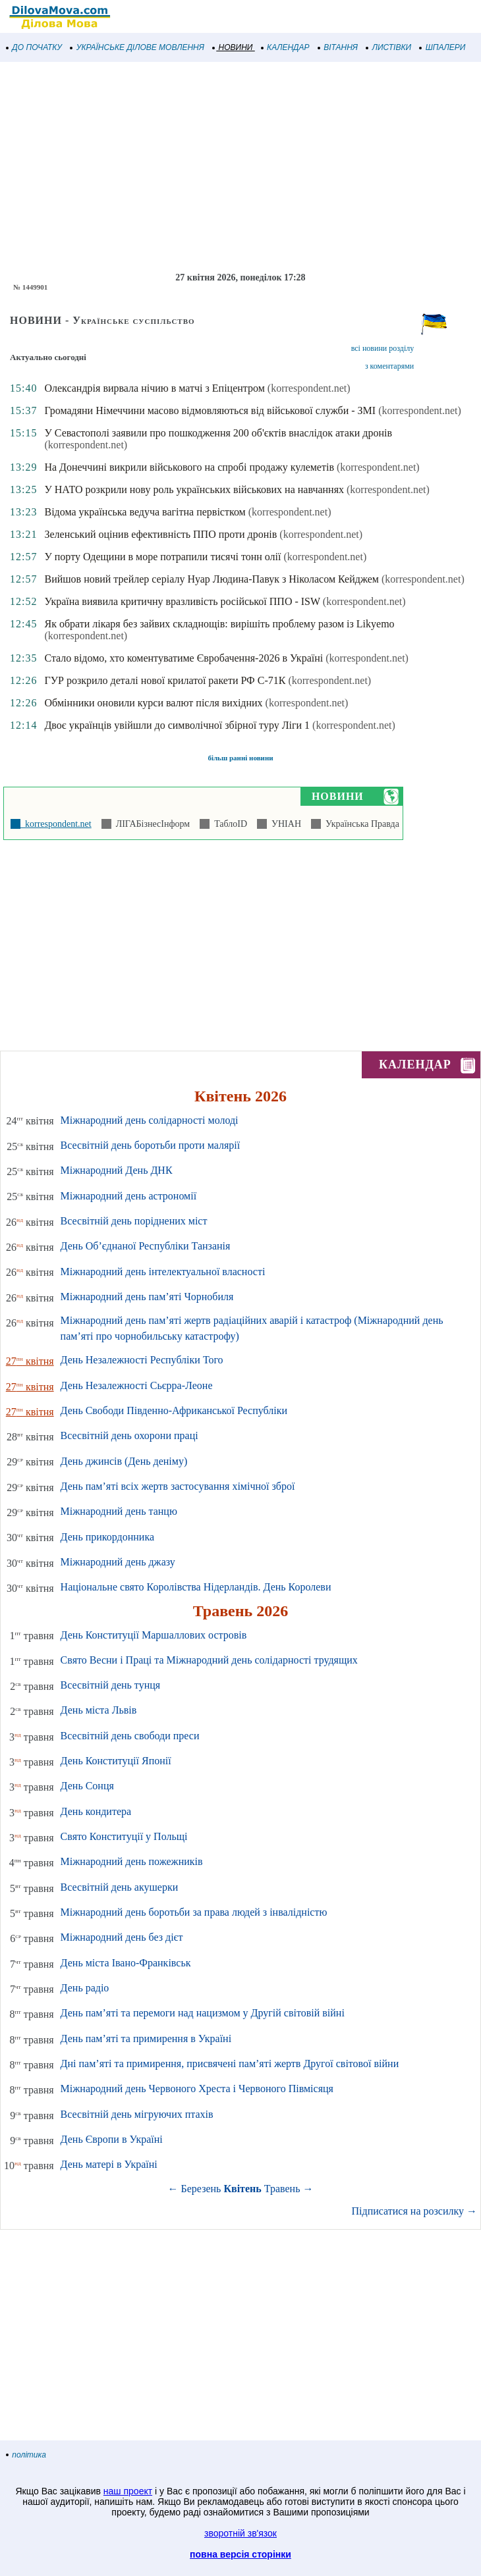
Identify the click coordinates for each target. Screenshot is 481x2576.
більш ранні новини (240, 758)
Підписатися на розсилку (414, 2211)
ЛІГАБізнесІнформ (150, 824)
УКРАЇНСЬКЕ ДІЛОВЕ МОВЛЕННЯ (137, 47)
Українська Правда (360, 824)
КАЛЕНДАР (286, 47)
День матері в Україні (109, 2164)
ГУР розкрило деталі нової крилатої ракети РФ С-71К (164, 680)
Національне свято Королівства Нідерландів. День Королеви (196, 1586)
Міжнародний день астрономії (129, 1195)
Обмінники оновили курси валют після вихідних (153, 702)
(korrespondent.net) (309, 388)
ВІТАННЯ (338, 47)
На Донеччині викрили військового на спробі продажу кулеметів (189, 467)
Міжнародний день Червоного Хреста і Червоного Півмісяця (197, 2088)
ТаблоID (228, 824)
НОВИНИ (233, 47)
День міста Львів (99, 1710)
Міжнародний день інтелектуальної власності (163, 1271)
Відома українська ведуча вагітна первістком (144, 511)
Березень (201, 2188)
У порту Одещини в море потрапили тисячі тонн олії (162, 556)
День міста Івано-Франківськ (126, 1962)
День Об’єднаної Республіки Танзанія (146, 1245)
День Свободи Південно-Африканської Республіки (174, 1410)
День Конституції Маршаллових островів (154, 1635)
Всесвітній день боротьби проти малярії (150, 1145)
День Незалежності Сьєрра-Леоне (137, 1385)
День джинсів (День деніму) (124, 1461)
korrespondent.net (56, 824)
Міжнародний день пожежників (132, 1861)
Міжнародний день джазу (118, 1561)
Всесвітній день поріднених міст (134, 1220)
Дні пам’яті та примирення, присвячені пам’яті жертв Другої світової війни (230, 2063)
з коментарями (389, 366)
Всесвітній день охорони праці (129, 1435)
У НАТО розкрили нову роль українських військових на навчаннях (194, 489)
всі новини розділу (382, 348)
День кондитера (96, 1811)
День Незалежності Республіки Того (142, 1359)
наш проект (127, 2491)
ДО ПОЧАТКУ (34, 47)
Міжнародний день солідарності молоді (150, 1120)
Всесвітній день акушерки (120, 1887)
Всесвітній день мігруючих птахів (137, 2114)
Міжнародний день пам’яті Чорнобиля (147, 1296)
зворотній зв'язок (240, 2533)
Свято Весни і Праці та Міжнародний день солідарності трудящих (209, 1660)
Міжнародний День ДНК (117, 1170)
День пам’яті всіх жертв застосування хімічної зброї (178, 1486)
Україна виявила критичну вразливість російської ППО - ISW (182, 601)
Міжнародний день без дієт (122, 1937)
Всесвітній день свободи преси (130, 1735)
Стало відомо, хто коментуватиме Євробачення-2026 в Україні (183, 658)
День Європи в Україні (112, 2139)
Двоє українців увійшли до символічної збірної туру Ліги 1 (177, 725)
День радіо (85, 1987)
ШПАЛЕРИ (442, 47)
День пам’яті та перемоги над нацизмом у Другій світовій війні (203, 2012)
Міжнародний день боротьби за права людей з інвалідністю (194, 1912)
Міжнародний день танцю (119, 1511)
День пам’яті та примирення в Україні (146, 2038)
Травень (282, 2188)
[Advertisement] (240, 167)
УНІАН (284, 824)
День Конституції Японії (116, 1760)
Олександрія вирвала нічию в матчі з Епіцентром (154, 388)
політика (26, 2454)
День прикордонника (107, 1536)
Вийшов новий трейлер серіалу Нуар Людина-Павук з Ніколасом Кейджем (211, 579)
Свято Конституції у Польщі (124, 1836)
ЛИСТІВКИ (388, 47)
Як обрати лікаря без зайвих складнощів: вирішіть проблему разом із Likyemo (219, 623)
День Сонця (87, 1785)
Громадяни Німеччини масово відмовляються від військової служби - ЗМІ (210, 410)
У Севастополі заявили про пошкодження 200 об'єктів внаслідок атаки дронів (218, 432)
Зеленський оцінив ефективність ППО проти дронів (160, 534)
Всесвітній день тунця (111, 1685)
